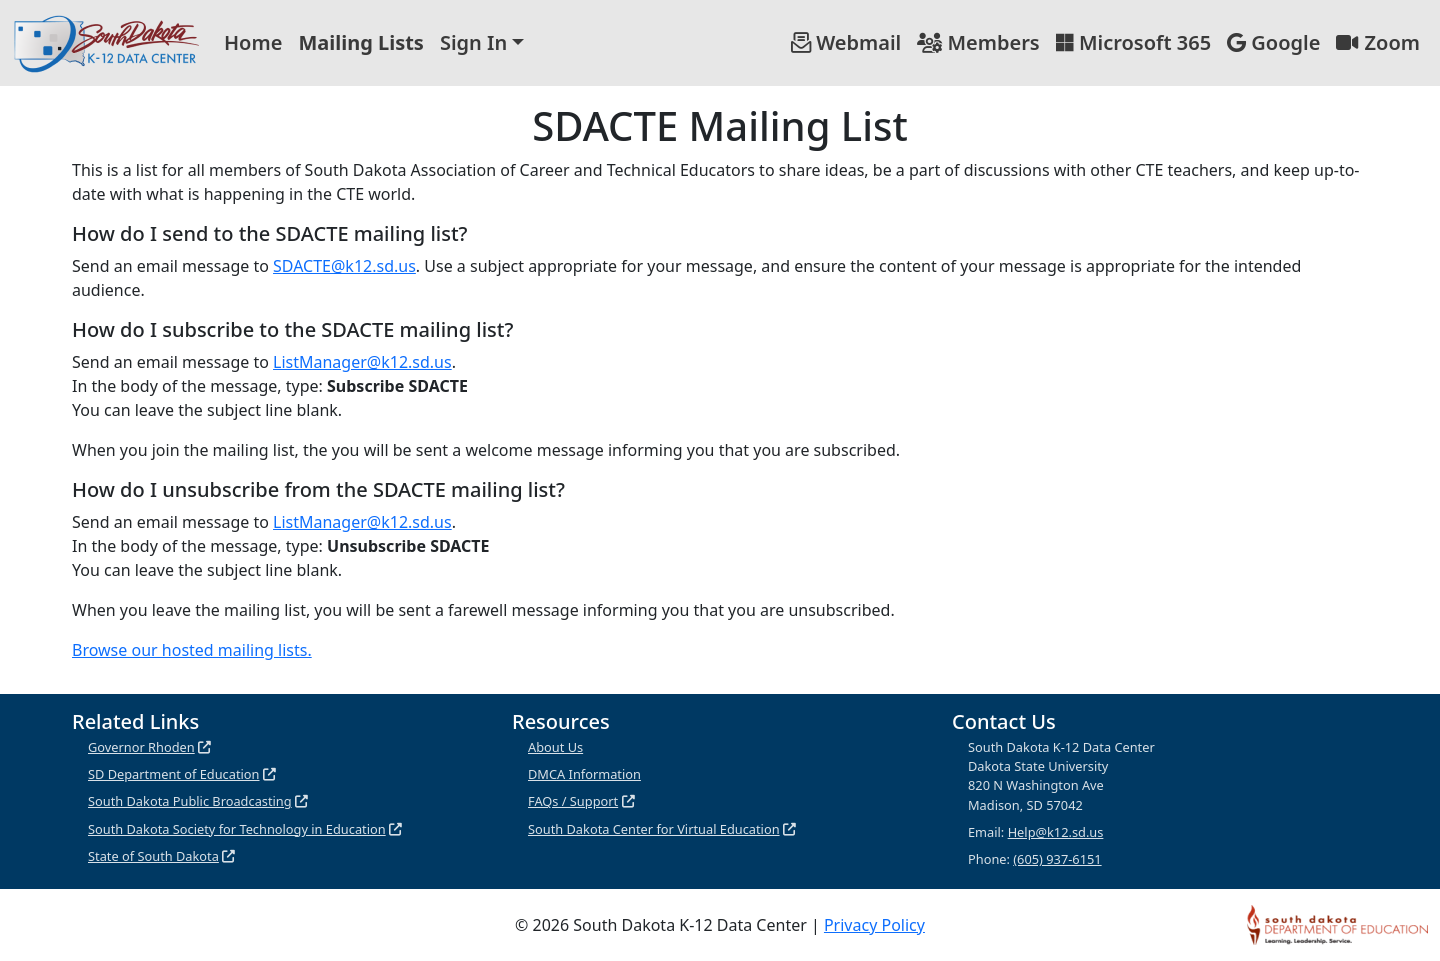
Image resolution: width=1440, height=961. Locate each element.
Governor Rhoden (141, 747)
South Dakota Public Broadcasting (190, 801)
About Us (555, 747)
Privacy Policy (874, 925)
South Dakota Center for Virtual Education (654, 829)
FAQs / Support (573, 801)
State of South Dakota (153, 856)
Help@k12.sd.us (1056, 832)
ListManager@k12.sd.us (362, 362)
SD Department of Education (174, 774)
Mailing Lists (361, 42)
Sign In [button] (473, 42)
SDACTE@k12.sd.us (344, 266)
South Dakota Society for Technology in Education (237, 829)
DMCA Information (584, 774)
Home (253, 42)
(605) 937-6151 (1057, 859)
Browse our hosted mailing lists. (192, 650)
